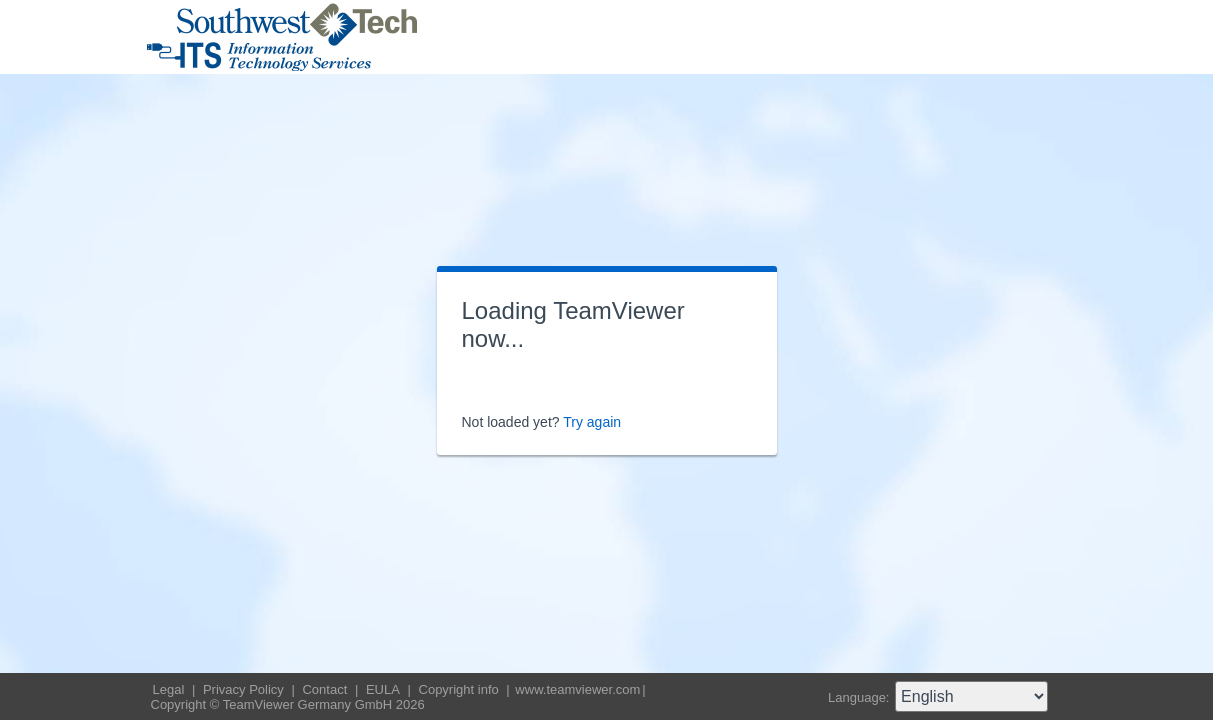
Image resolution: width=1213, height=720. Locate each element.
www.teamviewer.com (577, 689)
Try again (592, 422)
